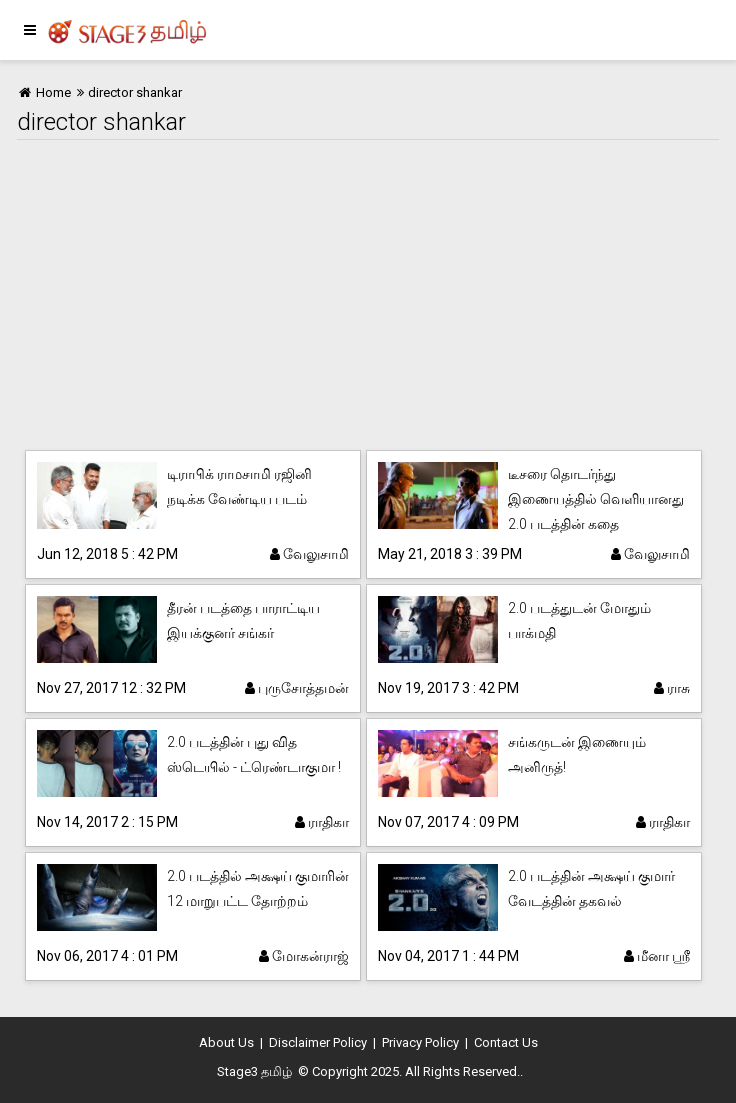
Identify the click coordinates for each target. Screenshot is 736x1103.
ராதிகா (322, 822)
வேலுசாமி (309, 554)
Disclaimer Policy (318, 1042)
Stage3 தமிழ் (254, 1071)
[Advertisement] (368, 290)
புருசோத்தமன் (297, 688)
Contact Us (506, 1042)
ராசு (672, 688)
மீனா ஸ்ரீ (657, 956)
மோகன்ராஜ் (304, 956)
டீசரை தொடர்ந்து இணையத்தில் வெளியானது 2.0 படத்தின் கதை (596, 499)
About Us (226, 1042)
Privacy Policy (420, 1042)
